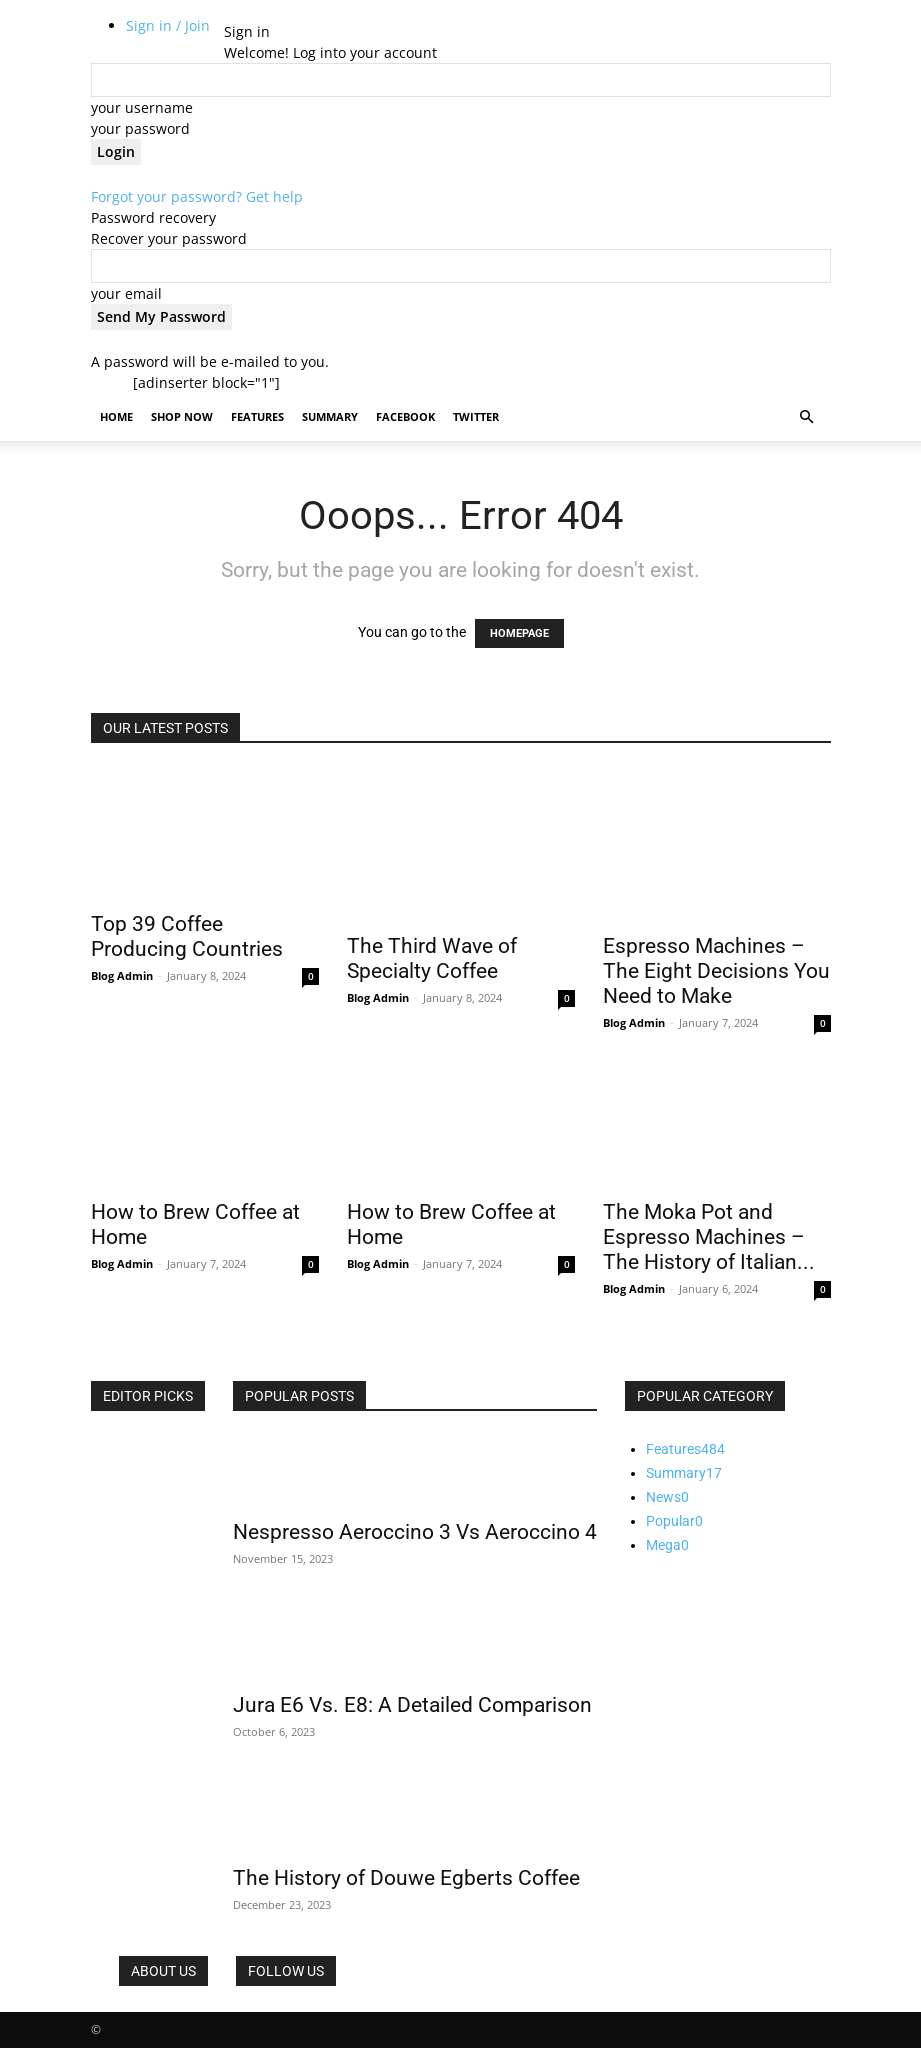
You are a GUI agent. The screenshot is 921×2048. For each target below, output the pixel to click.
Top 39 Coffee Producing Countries (187, 936)
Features (257, 416)
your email (126, 293)
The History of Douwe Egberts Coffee (406, 1878)
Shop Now (182, 416)
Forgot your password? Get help (197, 196)
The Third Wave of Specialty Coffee (432, 958)
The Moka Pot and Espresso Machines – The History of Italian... (709, 1237)
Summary (330, 416)
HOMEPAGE (519, 633)
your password (140, 128)
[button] (807, 417)
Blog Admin (122, 975)
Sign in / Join (168, 25)
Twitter (476, 416)
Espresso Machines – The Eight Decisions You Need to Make (716, 971)
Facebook (405, 416)
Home (116, 416)
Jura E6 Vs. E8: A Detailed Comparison (412, 1705)
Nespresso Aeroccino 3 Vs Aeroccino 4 (415, 1532)
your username (142, 107)
